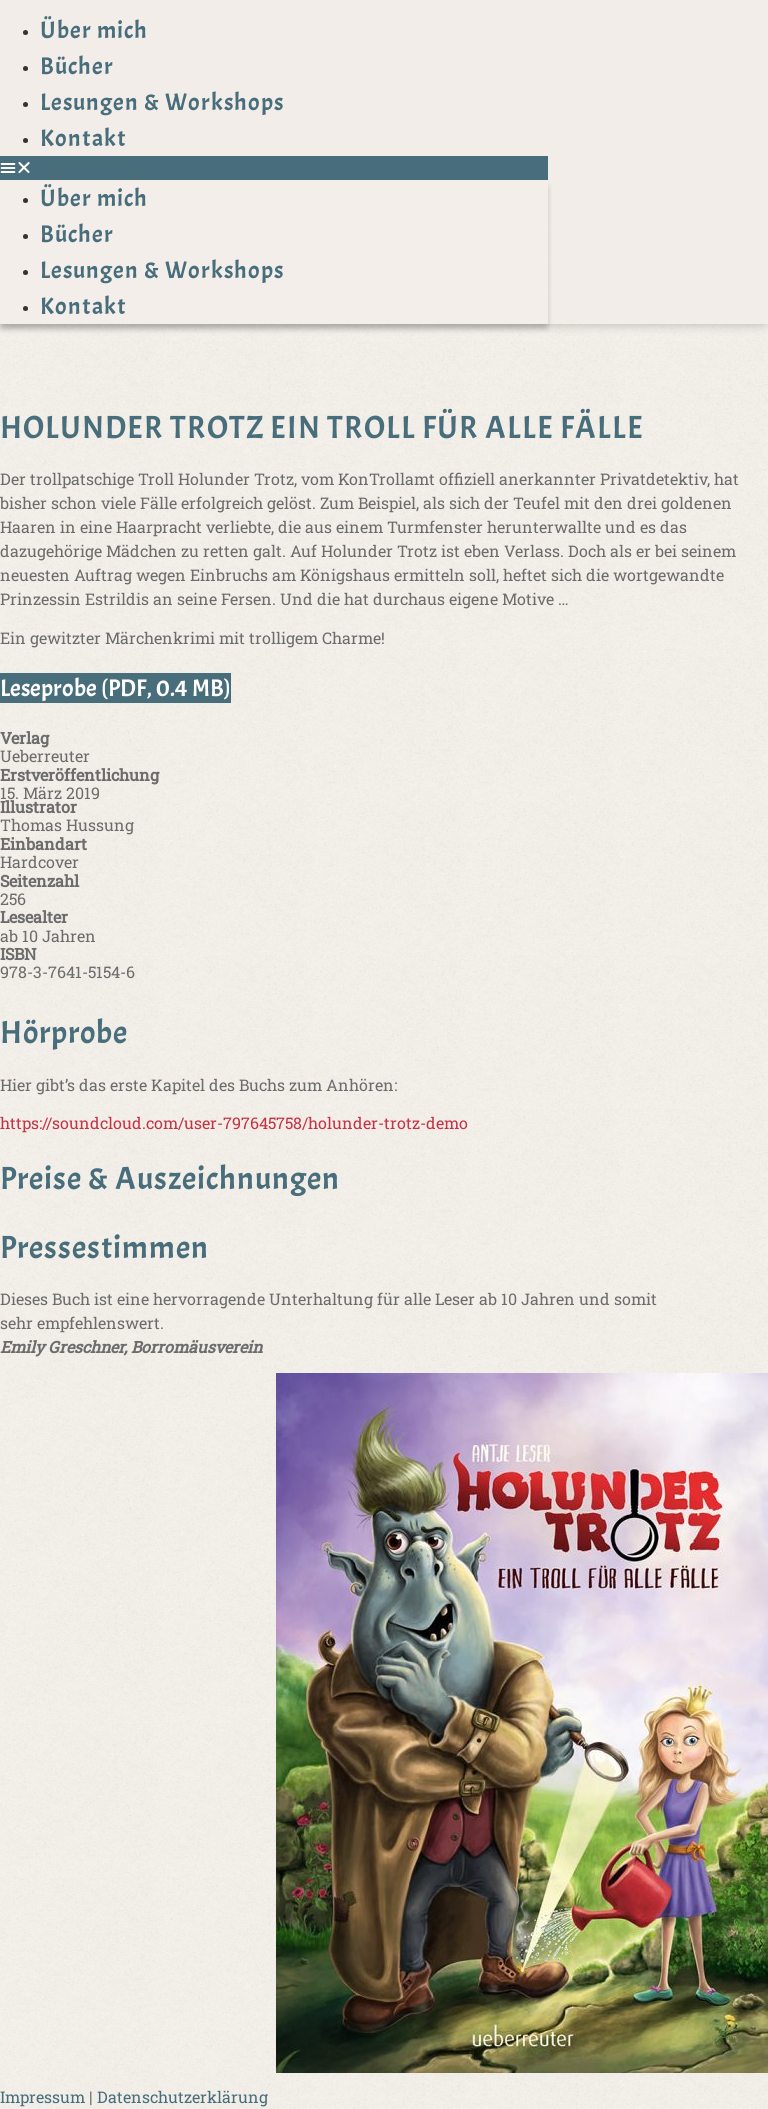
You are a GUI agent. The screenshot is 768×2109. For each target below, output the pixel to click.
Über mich (94, 30)
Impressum (42, 2096)
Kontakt (83, 138)
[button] (274, 168)
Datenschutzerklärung (182, 2096)
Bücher (77, 66)
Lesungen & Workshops (162, 102)
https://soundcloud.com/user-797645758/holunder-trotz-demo (234, 1122)
